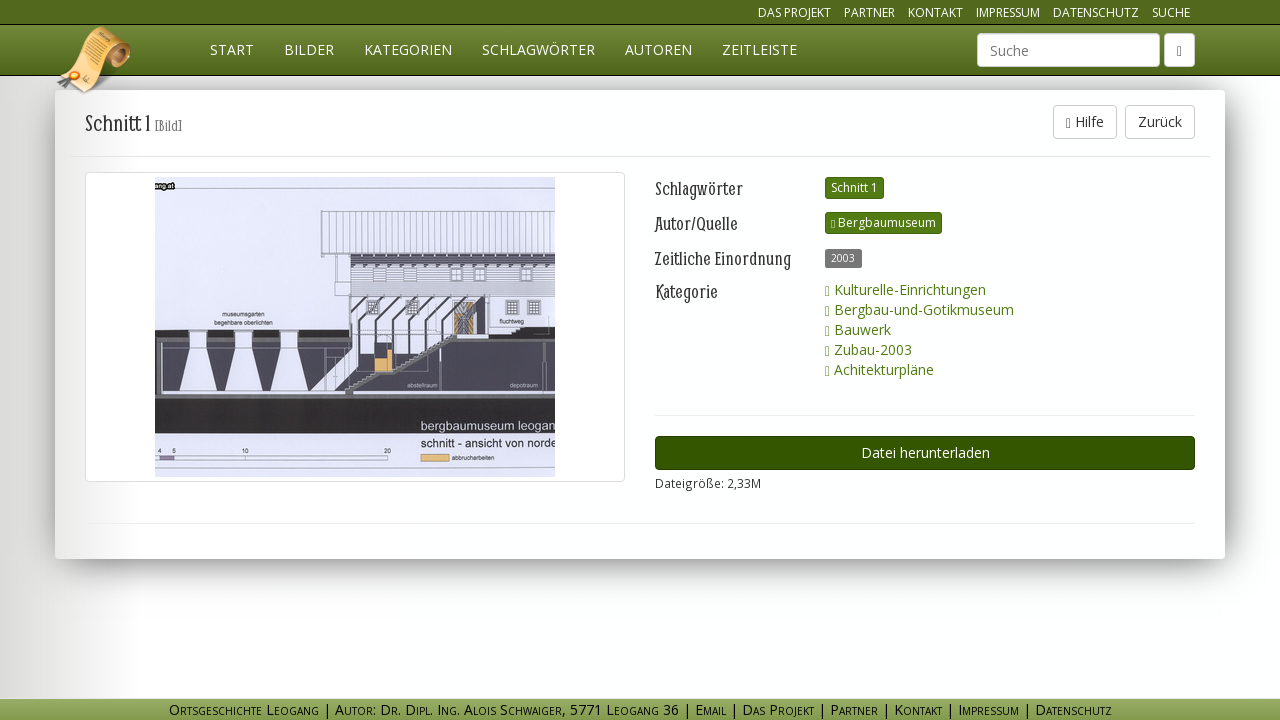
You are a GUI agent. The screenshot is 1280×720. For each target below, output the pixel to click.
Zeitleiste (759, 49)
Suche (1171, 12)
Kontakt (935, 12)
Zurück (1160, 121)
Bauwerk (858, 329)
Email (710, 709)
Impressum (1008, 12)
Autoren (658, 49)
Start (232, 49)
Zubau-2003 (868, 349)
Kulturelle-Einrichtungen (905, 289)
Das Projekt (794, 12)
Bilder (309, 49)
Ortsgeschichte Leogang (95, 63)
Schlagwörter (538, 49)
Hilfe (1085, 121)
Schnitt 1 (854, 187)
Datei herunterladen (925, 452)
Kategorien (408, 49)
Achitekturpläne (879, 369)
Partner (869, 12)
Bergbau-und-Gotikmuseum (919, 309)
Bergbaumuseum (883, 222)
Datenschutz (1096, 12)
